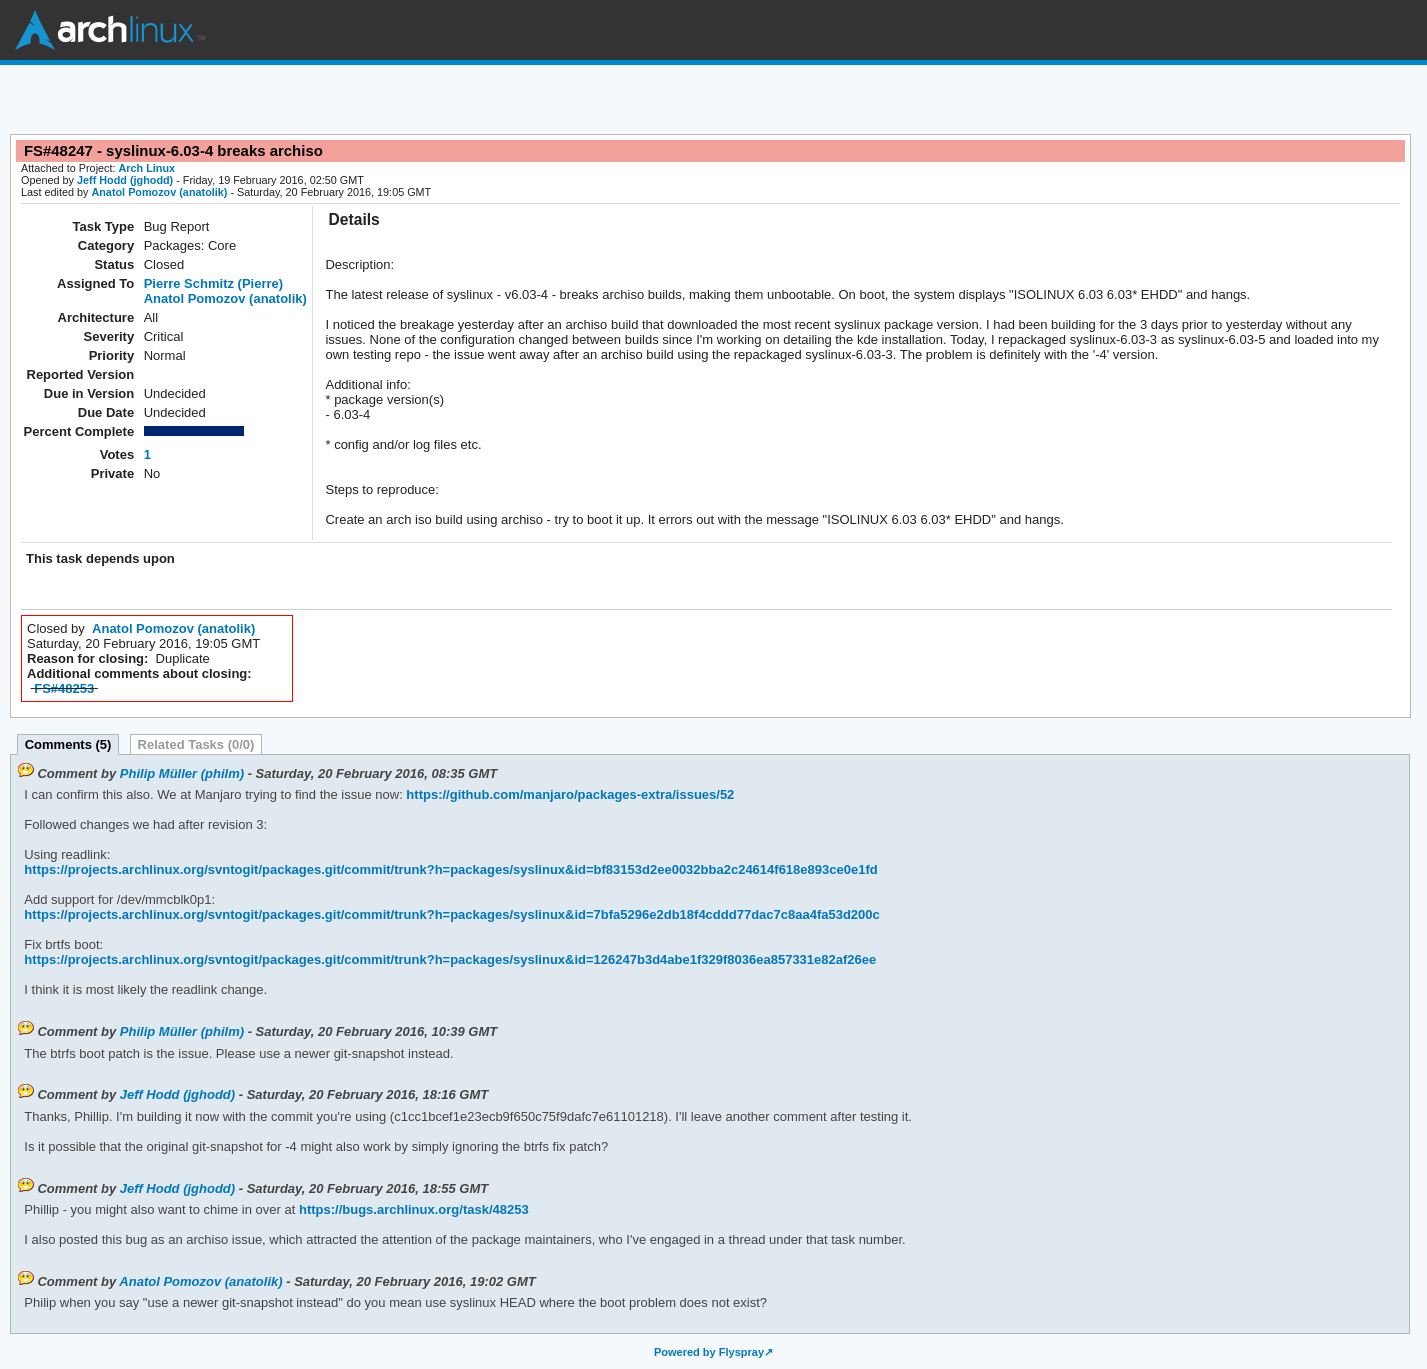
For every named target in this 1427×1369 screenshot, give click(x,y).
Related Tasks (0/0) (196, 744)
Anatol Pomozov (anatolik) (159, 192)
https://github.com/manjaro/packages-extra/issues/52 (569, 794)
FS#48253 (64, 688)
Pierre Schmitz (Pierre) (213, 283)
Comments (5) (68, 744)
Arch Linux (110, 30)
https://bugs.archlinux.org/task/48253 (411, 1209)
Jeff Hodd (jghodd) (125, 180)
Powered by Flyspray (709, 1352)
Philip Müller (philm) (182, 773)
